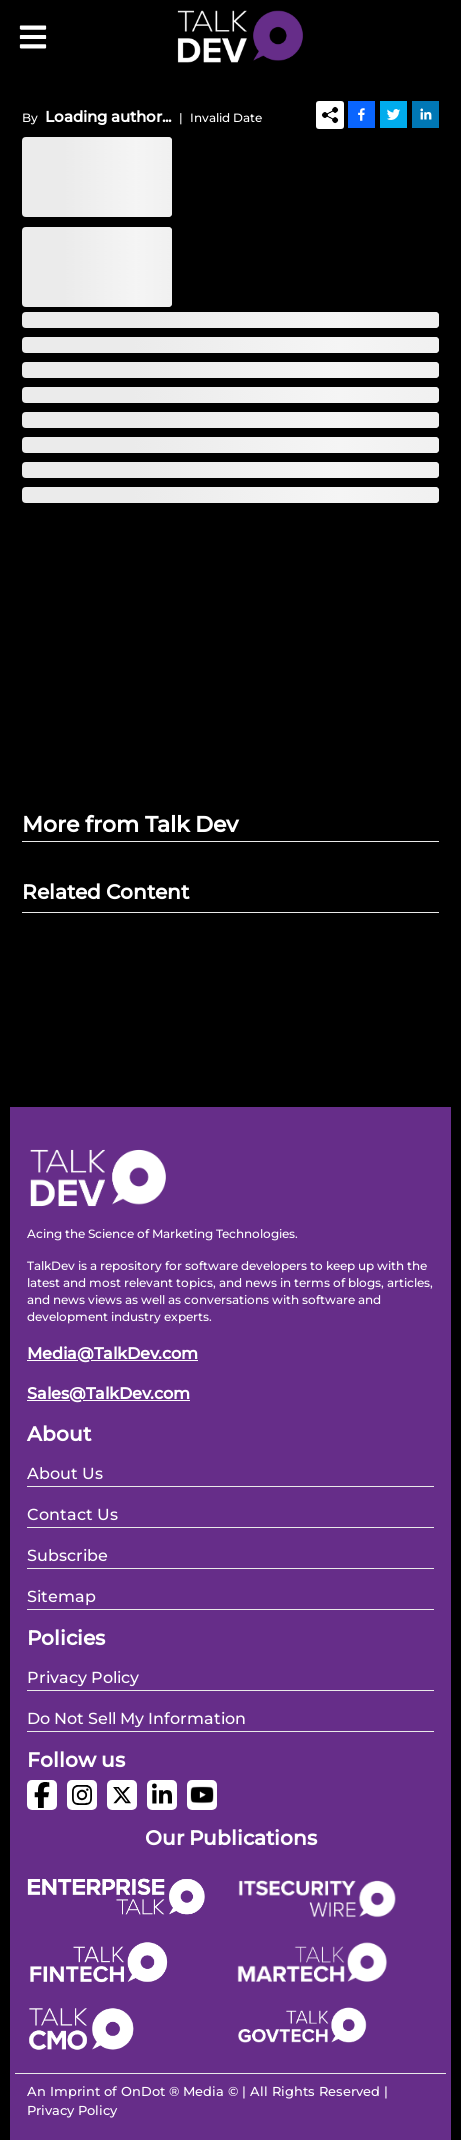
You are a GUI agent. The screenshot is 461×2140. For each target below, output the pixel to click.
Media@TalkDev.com (112, 1353)
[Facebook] (361, 114)
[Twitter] (393, 114)
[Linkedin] (425, 114)
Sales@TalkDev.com (108, 1393)
